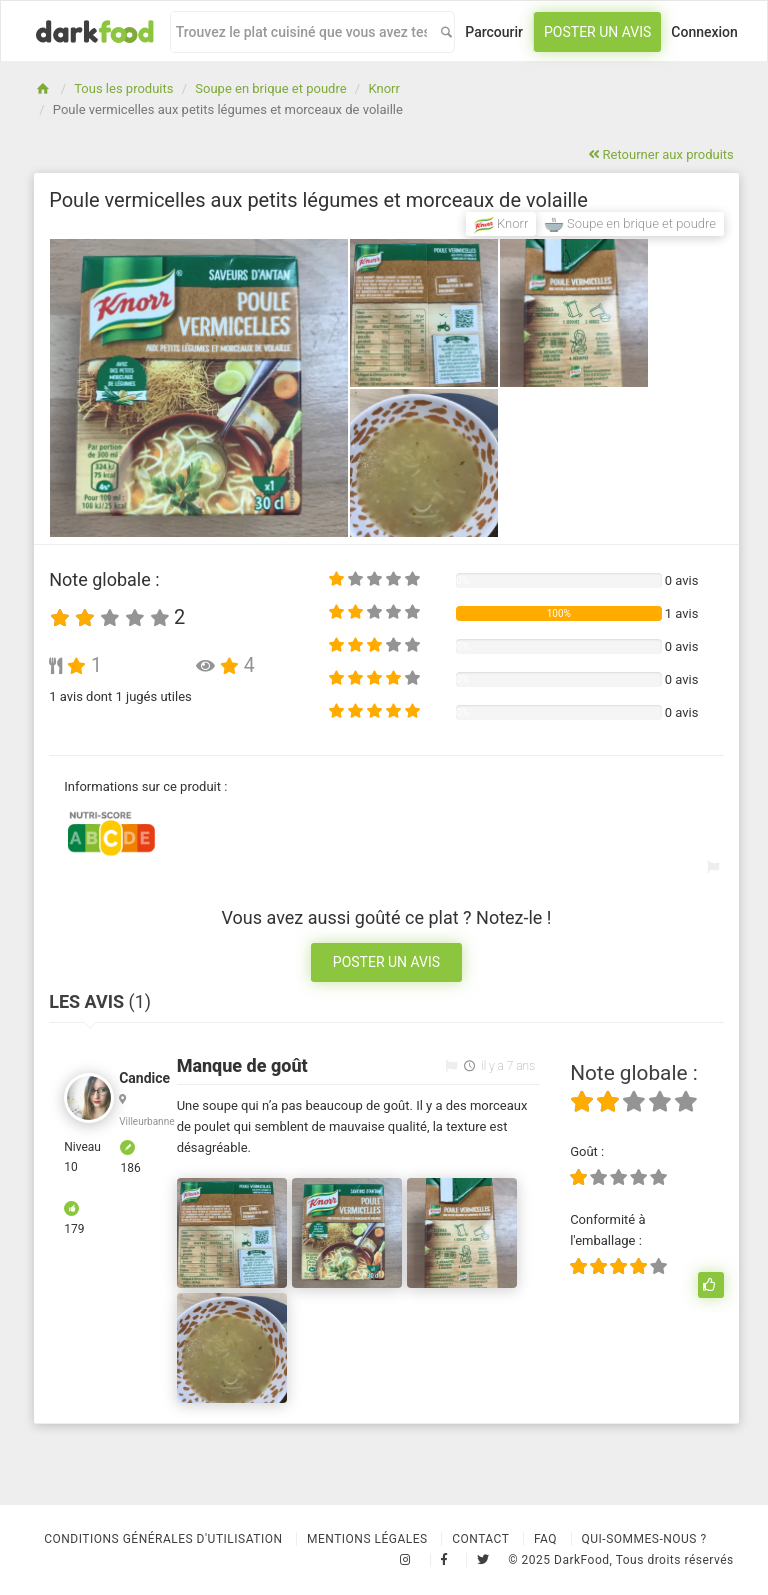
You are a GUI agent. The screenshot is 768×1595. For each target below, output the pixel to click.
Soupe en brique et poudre (270, 88)
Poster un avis (597, 32)
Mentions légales (367, 1539)
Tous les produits (123, 88)
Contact (480, 1539)
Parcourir (494, 32)
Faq (545, 1539)
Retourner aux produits (660, 154)
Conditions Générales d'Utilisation (163, 1539)
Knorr (383, 88)
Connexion (704, 32)
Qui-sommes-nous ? (644, 1539)
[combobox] (301, 32)
